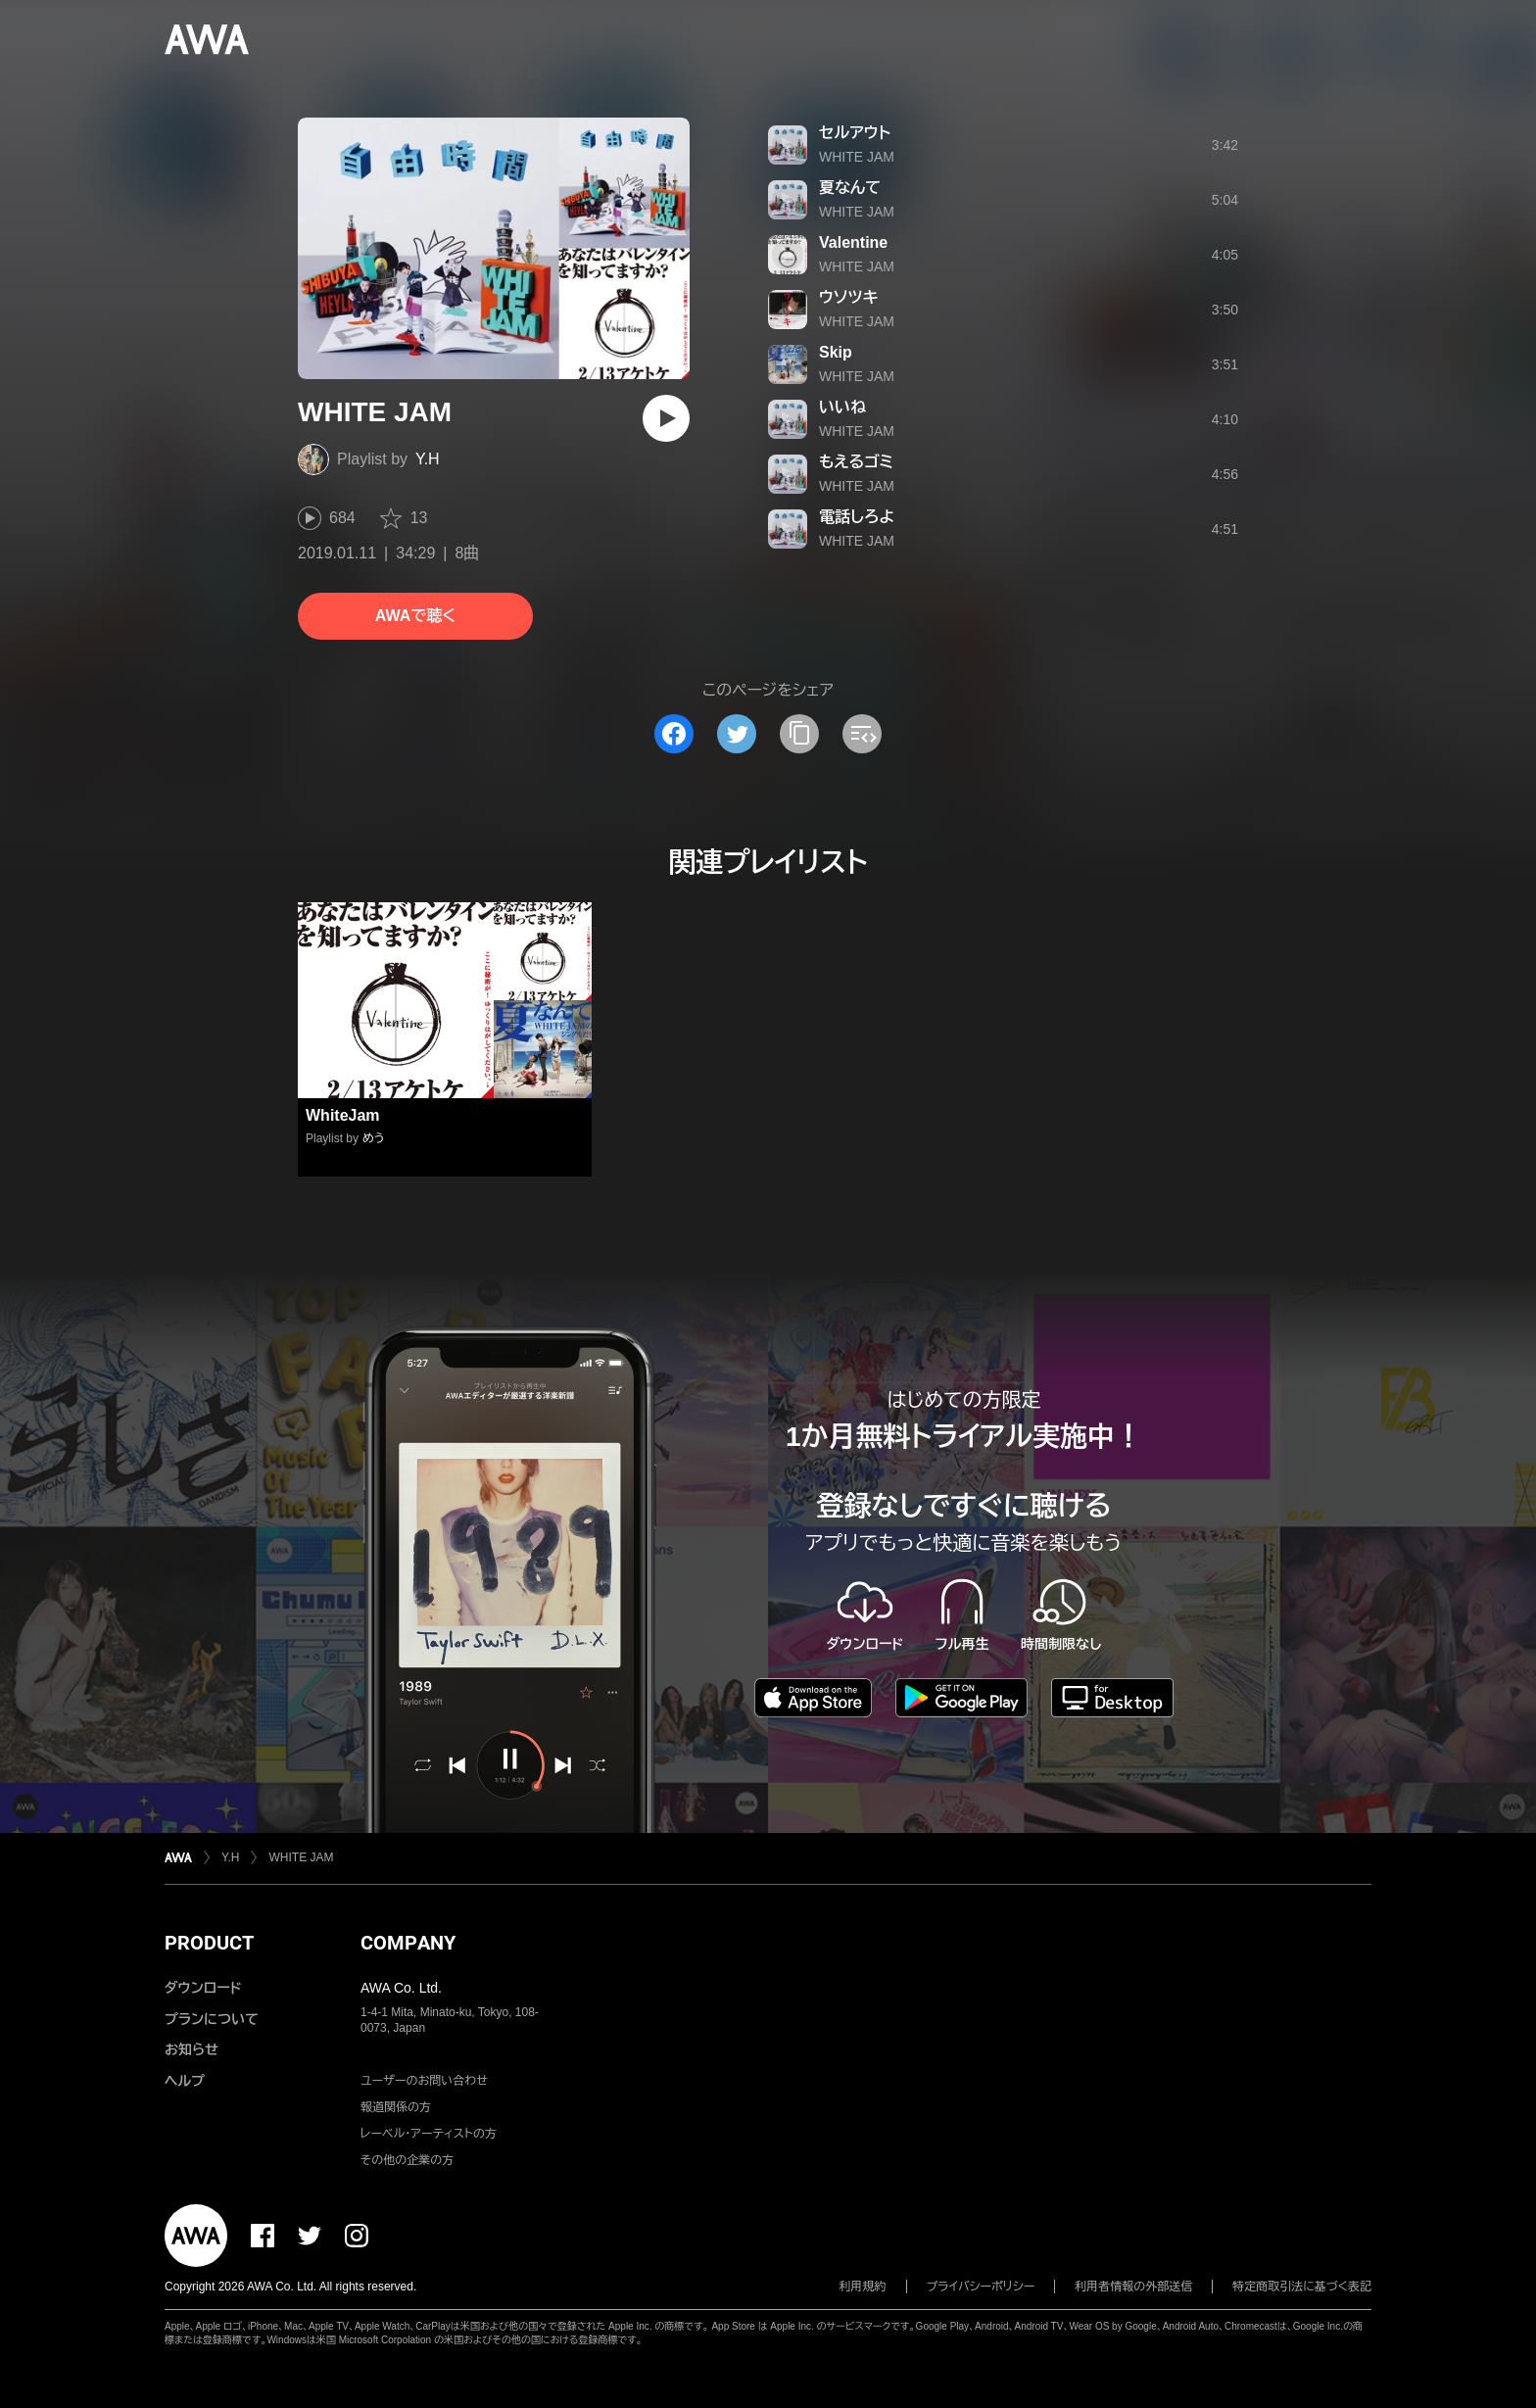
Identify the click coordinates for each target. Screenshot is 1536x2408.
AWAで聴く (415, 615)
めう (373, 1138)
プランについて (212, 2019)
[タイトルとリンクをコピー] (799, 733)
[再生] (666, 418)
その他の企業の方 (407, 2160)
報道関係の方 (395, 2107)
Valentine (853, 242)
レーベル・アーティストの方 (428, 2134)
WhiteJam (343, 1115)
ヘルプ (185, 2081)
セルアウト (854, 132)
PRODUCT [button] (209, 1942)
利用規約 (863, 2286)
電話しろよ (856, 516)
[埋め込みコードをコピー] (862, 733)
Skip (835, 352)
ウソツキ (848, 297)
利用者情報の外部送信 (1133, 2286)
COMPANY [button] (408, 1942)
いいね (842, 407)
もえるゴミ (856, 462)
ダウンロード (203, 1988)
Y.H (427, 459)
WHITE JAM (856, 157)
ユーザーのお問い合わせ (424, 2081)
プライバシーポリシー (981, 2286)
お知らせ (191, 2049)
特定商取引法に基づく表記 (1301, 2286)
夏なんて (850, 187)
